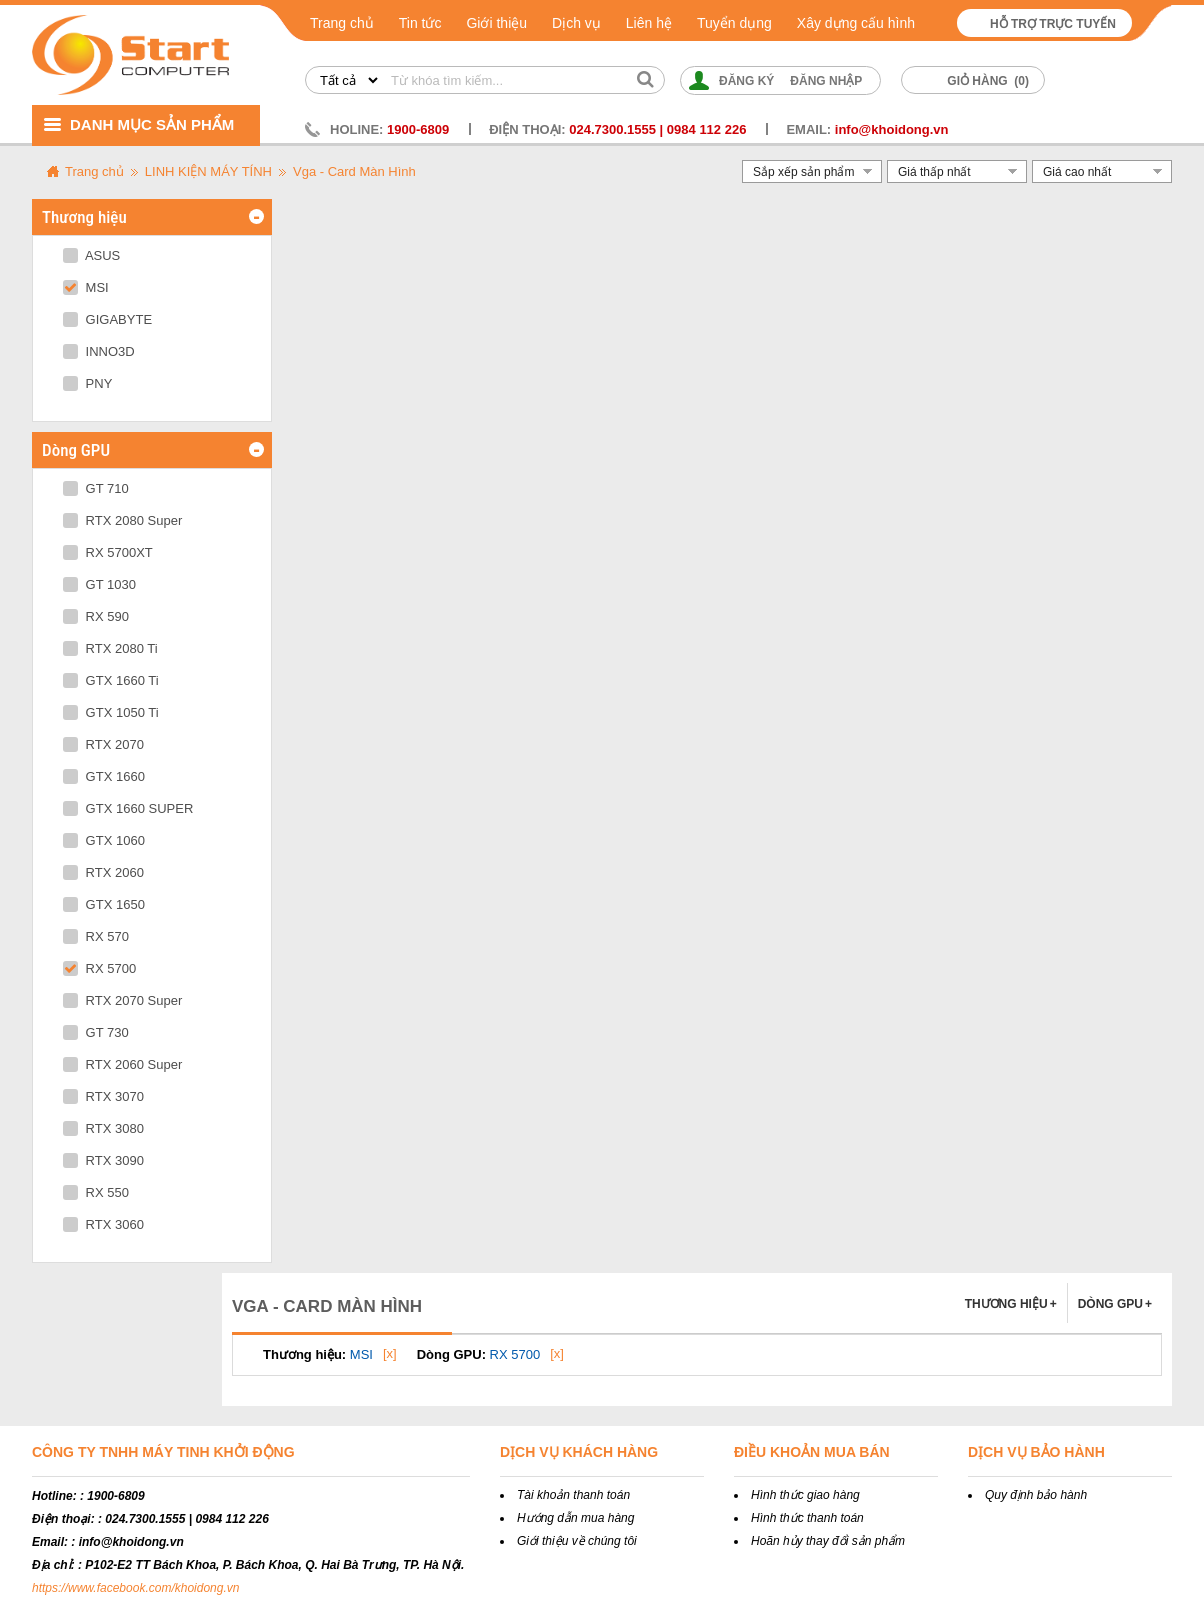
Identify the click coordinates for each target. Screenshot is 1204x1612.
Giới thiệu (496, 23)
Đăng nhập (826, 81)
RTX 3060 (103, 1224)
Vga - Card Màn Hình (354, 171)
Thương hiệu (1011, 1304)
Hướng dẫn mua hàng (575, 1518)
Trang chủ (342, 23)
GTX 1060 (104, 840)
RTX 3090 (103, 1160)
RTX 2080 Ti (110, 648)
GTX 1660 (104, 776)
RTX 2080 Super (122, 520)
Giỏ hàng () (988, 81)
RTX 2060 (103, 872)
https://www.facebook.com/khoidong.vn (135, 1588)
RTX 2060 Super (122, 1064)
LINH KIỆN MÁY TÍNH (208, 171)
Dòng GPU (1115, 1304)
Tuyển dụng (734, 23)
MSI (86, 287)
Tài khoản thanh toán (573, 1495)
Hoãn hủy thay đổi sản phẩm (828, 1541)
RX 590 (96, 616)
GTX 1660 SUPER (128, 808)
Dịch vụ (576, 23)
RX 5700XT (108, 552)
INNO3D (99, 351)
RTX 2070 (103, 744)
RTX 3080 (103, 1128)
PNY (87, 383)
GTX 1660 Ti (111, 680)
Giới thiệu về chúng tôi (577, 1541)
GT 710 (96, 488)
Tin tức (420, 23)
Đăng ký (746, 81)
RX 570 (96, 936)
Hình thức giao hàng (805, 1495)
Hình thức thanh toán (807, 1518)
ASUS (91, 255)
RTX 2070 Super (122, 1000)
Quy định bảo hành (1036, 1495)
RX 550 (96, 1192)
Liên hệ (649, 23)
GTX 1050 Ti (111, 712)
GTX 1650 (104, 904)
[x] (390, 1353)
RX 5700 (99, 968)
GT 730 (96, 1032)
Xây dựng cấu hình (856, 23)
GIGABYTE (107, 319)
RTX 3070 (103, 1096)
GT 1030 (99, 584)
